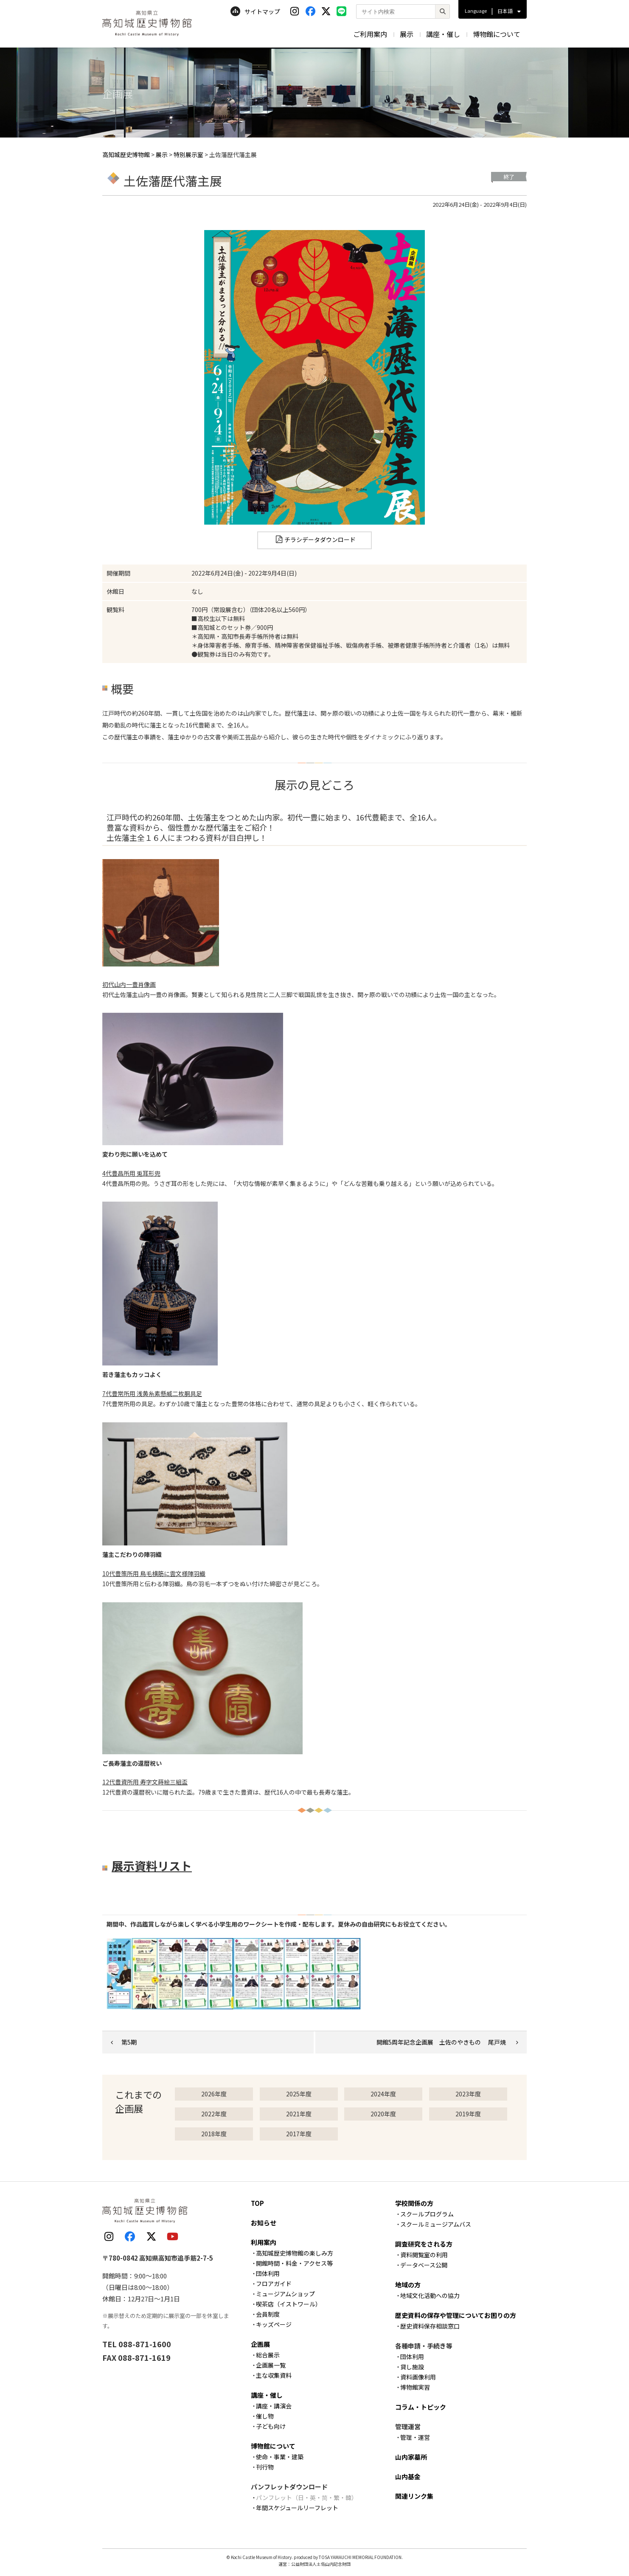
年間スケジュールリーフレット (297, 2507)
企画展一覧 (271, 2365)
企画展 (260, 2344)
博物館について (496, 34)
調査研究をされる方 (423, 2243)
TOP (257, 2203)
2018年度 (214, 2133)
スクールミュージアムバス (435, 2224)
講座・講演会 (274, 2406)
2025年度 (299, 2094)
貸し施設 (412, 2367)
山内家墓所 (411, 2456)
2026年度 (214, 2094)
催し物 (265, 2416)
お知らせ (263, 2222)
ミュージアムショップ (285, 2293)
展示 (406, 34)
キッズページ (274, 2324)
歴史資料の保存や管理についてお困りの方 (455, 2315)
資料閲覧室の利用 (424, 2254)
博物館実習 (415, 2387)
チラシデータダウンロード (320, 539)
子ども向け (271, 2426)
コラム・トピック (420, 2406)
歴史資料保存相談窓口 (430, 2326)
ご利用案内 (370, 34)
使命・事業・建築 (279, 2456)
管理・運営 (415, 2437)
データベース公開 (423, 2265)
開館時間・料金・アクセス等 (294, 2263)
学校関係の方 (414, 2203)
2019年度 (468, 2114)
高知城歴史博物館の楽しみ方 (294, 2253)
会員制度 (268, 2314)
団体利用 (268, 2273)
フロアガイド (274, 2283)
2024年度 (383, 2094)
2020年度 (383, 2114)
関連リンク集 (414, 2496)
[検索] (442, 11)
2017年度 (299, 2133)
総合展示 (268, 2355)
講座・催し (443, 34)
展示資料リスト (152, 1865)
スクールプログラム (427, 2214)
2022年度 (214, 2114)
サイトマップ (255, 11)
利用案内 (263, 2242)
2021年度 (299, 2114)
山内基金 (408, 2476)
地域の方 (408, 2284)
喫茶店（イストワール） (288, 2304)
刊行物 (265, 2467)
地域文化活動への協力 (430, 2295)
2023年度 (468, 2094)
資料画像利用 (418, 2377)
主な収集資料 (274, 2375)
